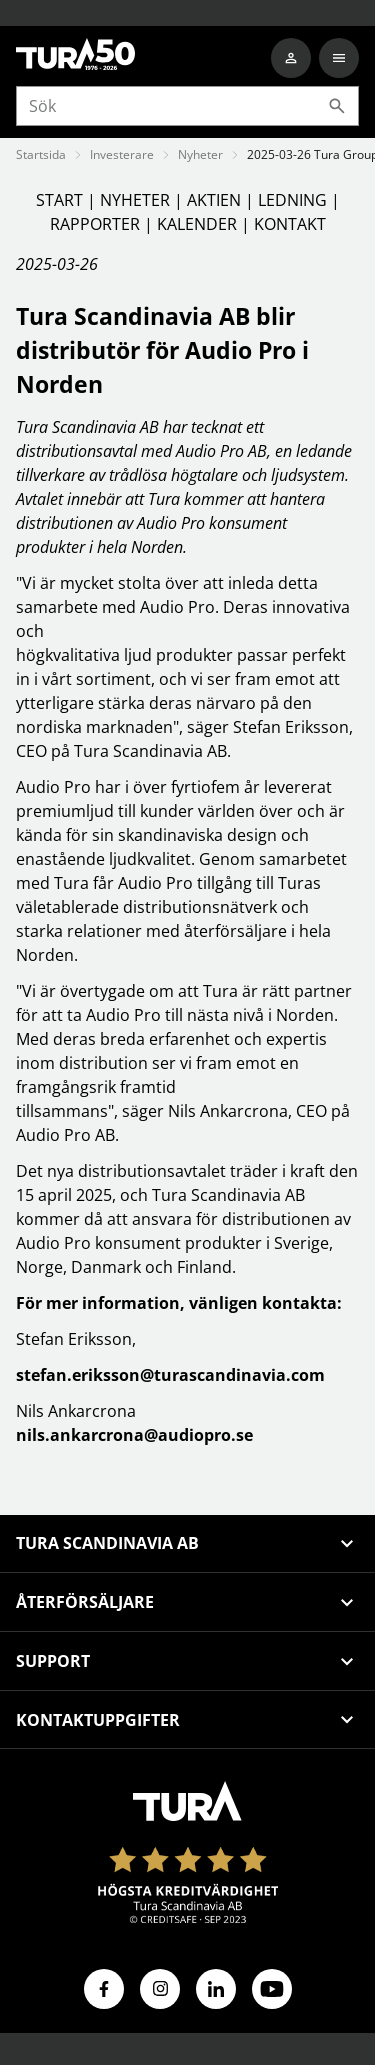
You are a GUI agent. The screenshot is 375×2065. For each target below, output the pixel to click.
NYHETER (137, 200)
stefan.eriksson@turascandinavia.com (170, 1375)
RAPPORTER (97, 224)
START (61, 200)
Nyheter (200, 154)
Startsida (41, 154)
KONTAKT (290, 224)
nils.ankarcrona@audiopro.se (134, 1435)
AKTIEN (216, 200)
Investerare (122, 154)
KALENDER (199, 224)
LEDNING (294, 200)
